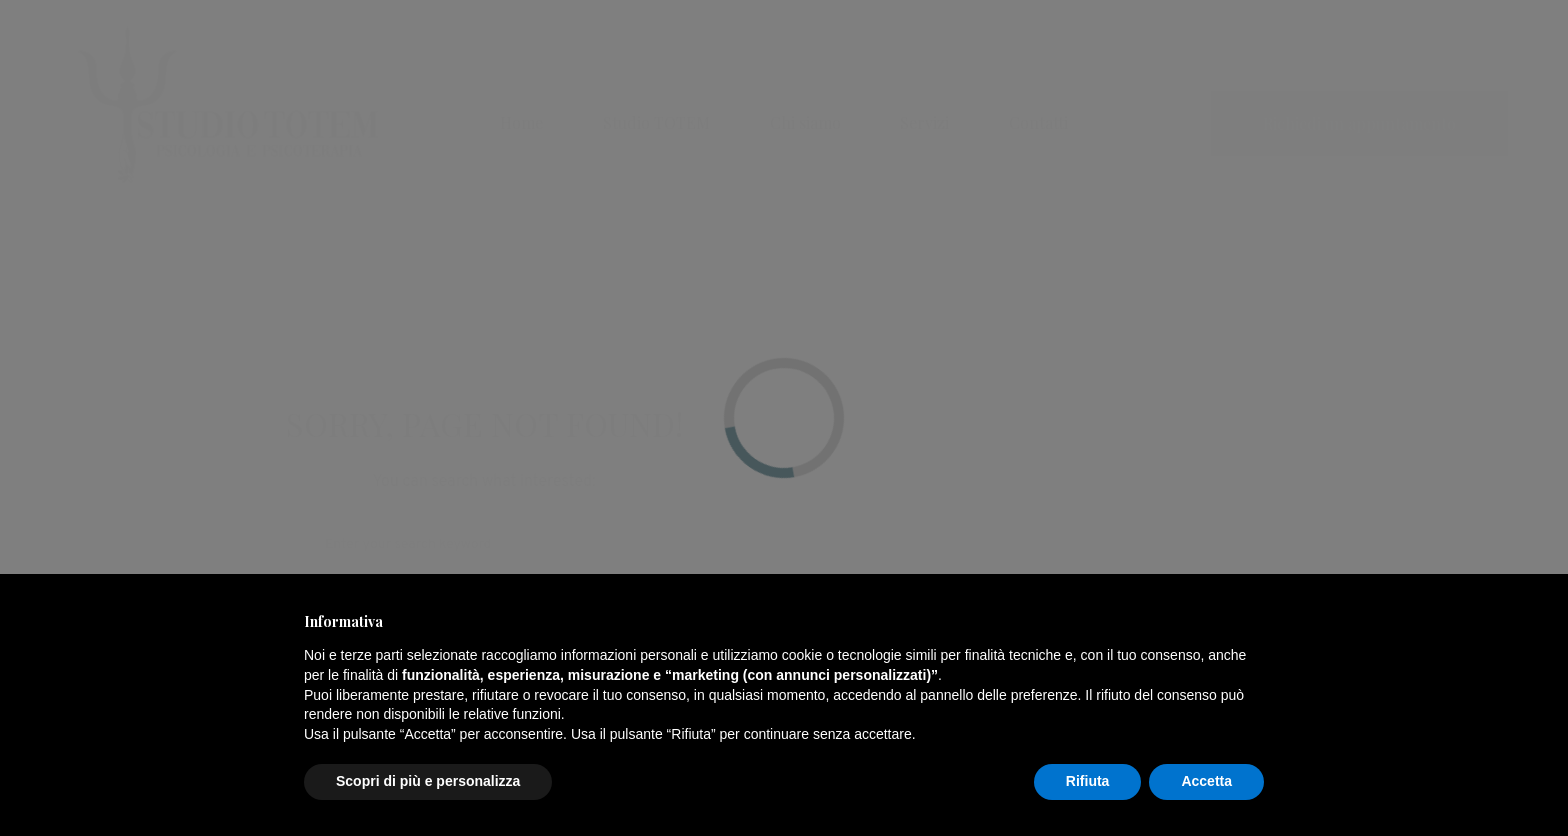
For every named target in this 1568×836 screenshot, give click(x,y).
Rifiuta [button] (1088, 781)
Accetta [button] (1206, 781)
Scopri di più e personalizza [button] (428, 781)
